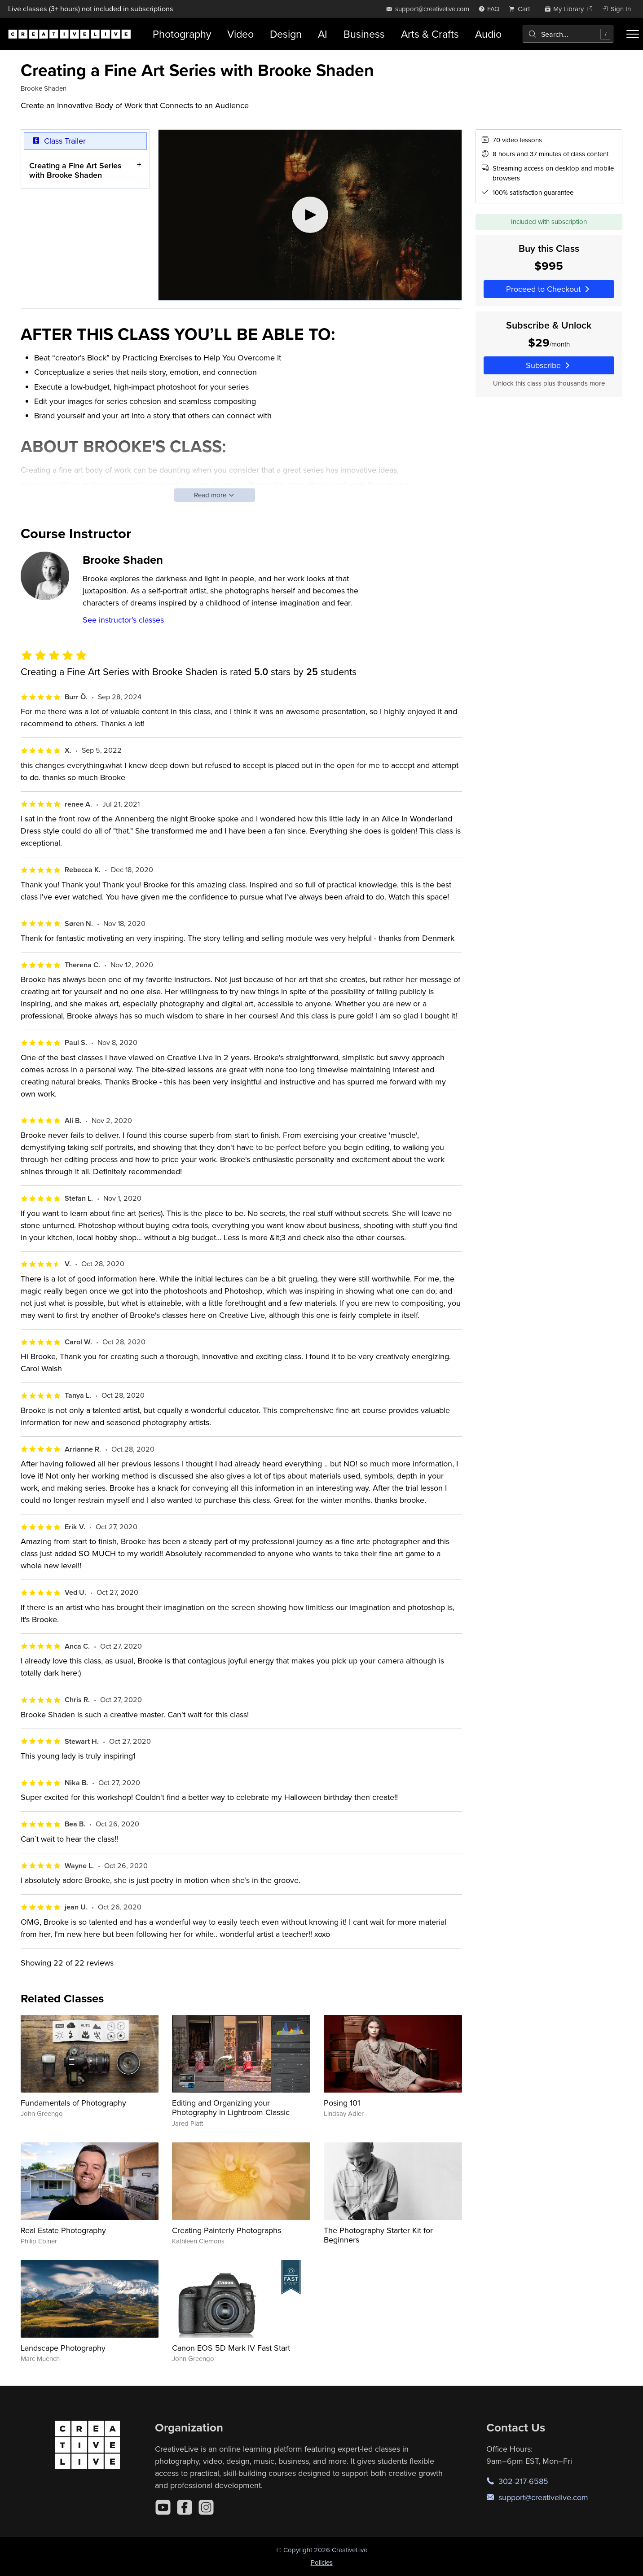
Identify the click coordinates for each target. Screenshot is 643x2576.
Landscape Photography (63, 2347)
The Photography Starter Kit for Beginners (378, 2235)
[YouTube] (163, 2507)
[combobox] (568, 34)
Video (240, 33)
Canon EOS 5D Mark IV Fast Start (231, 2347)
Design (286, 33)
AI (322, 33)
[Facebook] (184, 2507)
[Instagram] (206, 2507)
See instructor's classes (123, 619)
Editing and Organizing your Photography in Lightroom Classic (231, 2107)
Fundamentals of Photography (73, 2102)
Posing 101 (342, 2102)
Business (364, 33)
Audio (488, 33)
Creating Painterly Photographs (226, 2230)
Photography (182, 33)
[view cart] (522, 9)
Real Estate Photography (63, 2230)
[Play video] (310, 215)
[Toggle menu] (632, 34)
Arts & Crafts (430, 33)
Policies (322, 2562)
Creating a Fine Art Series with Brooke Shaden (75, 169)
